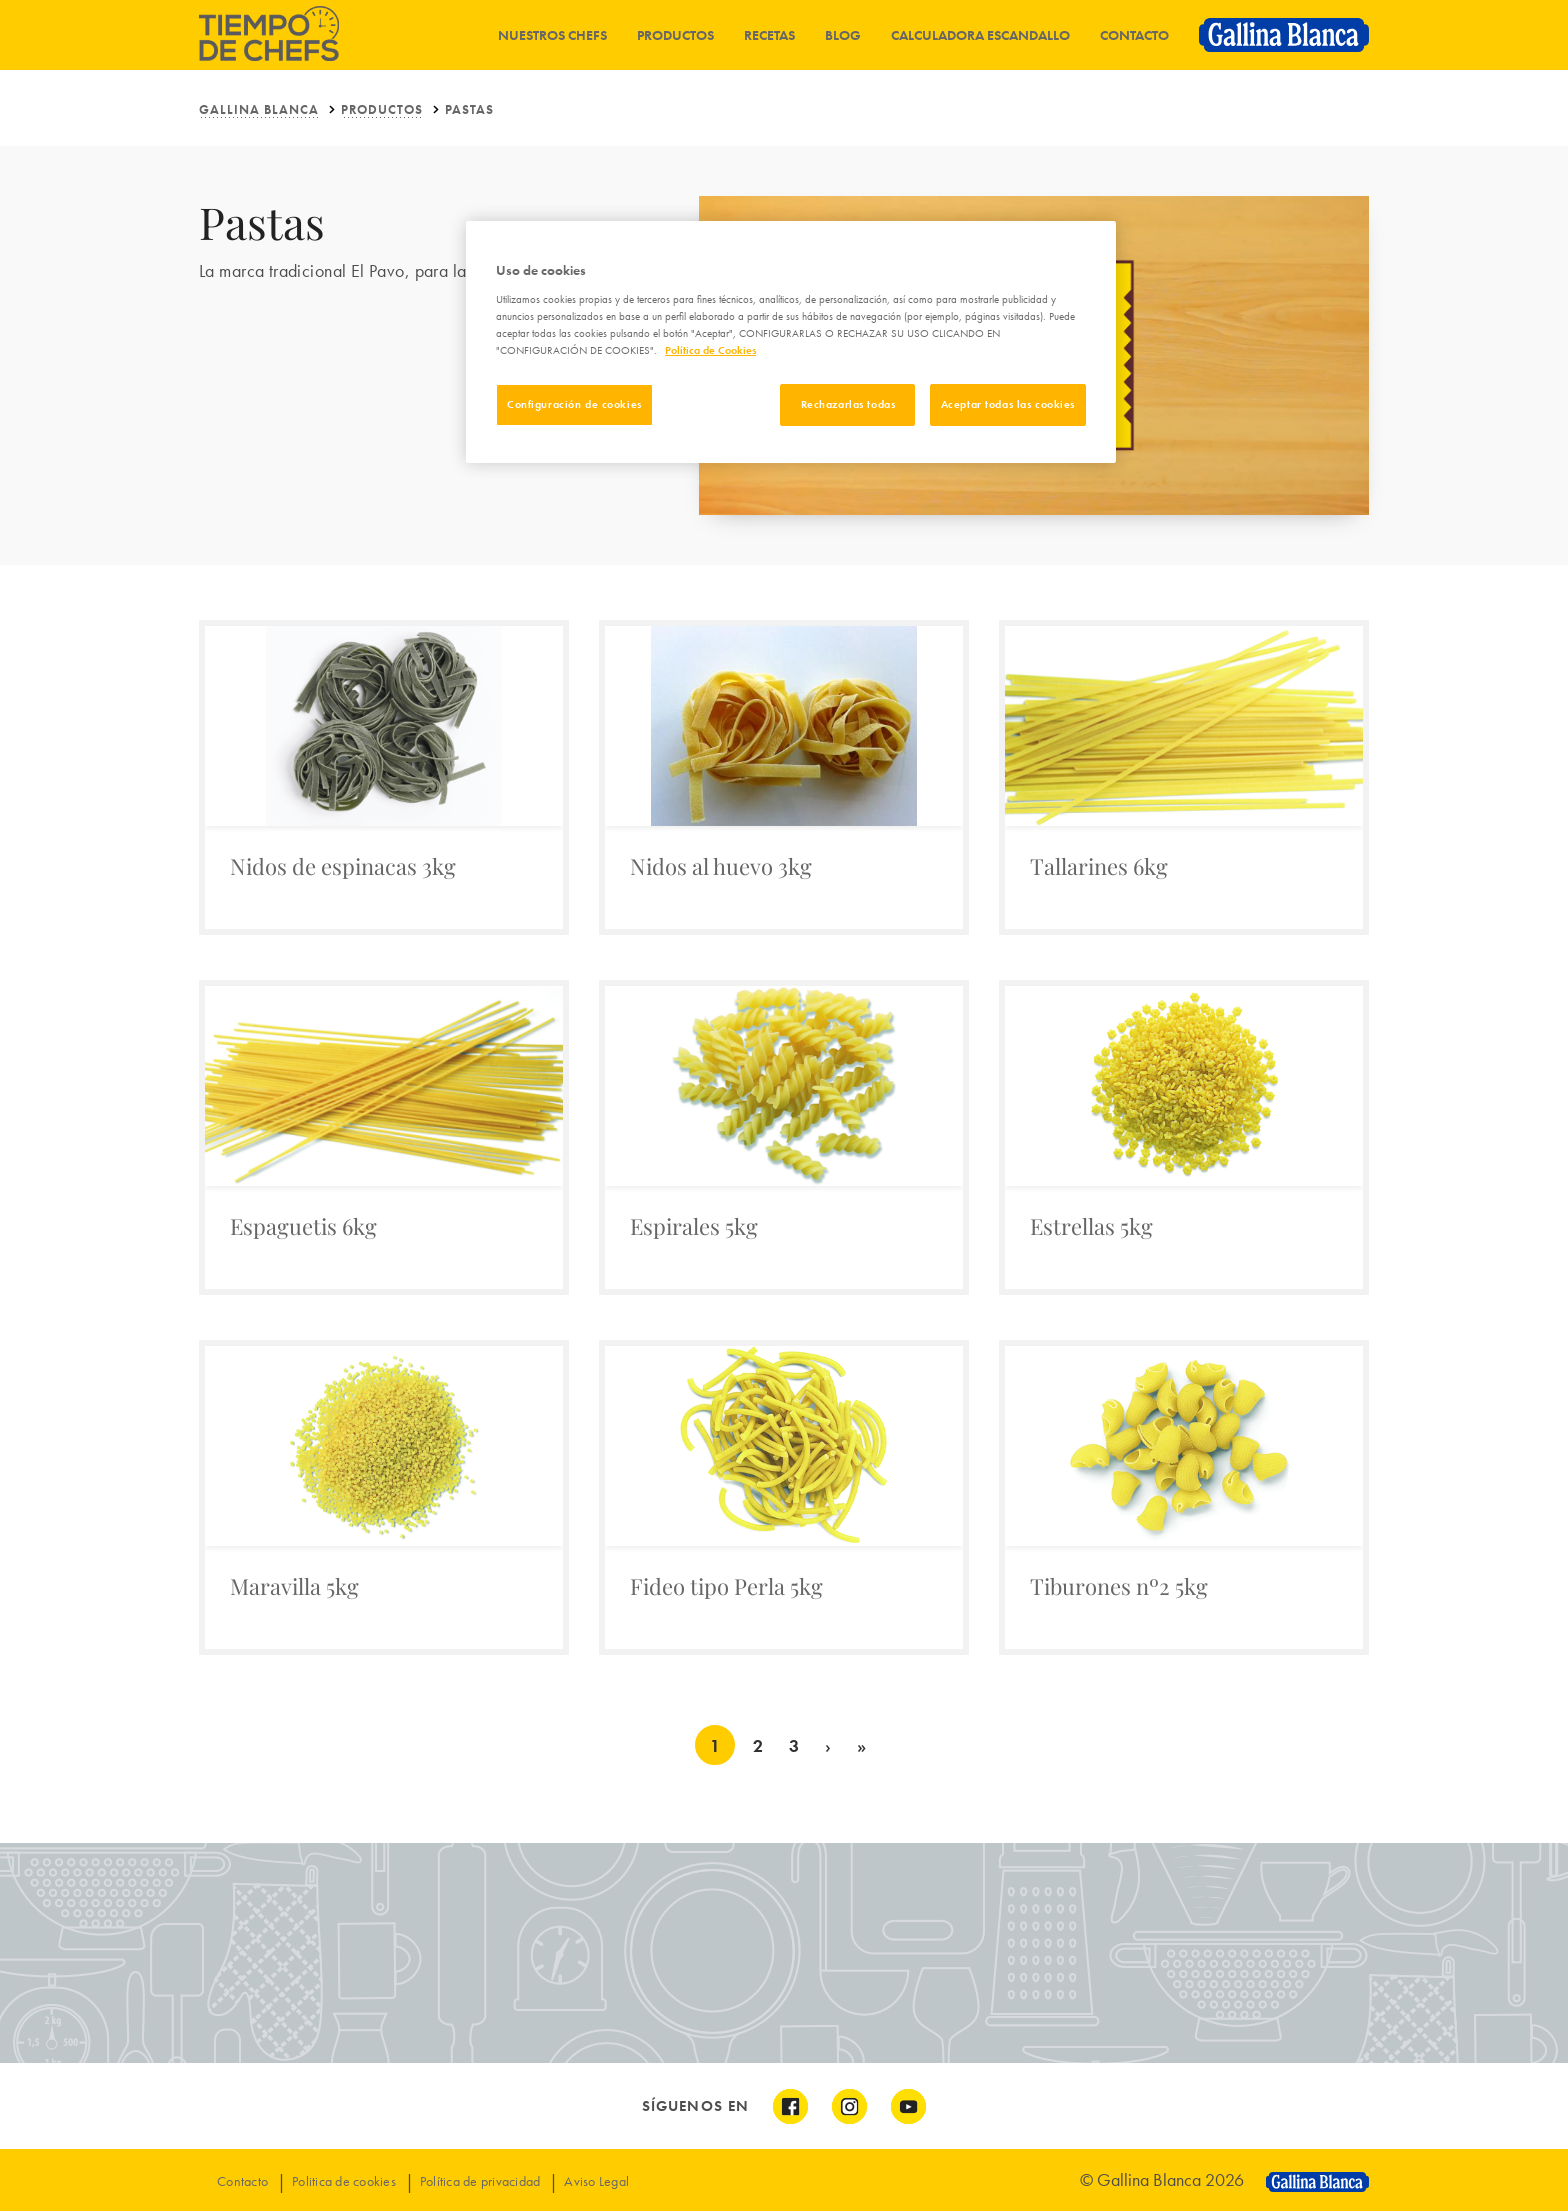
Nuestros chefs (552, 35)
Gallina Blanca (259, 109)
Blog (843, 35)
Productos (675, 35)
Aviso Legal (596, 2181)
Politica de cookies (344, 2181)
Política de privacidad (480, 2181)
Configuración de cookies (574, 404)
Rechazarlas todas (848, 404)
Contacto (1134, 35)
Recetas (769, 35)
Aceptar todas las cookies (1008, 404)
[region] (791, 342)
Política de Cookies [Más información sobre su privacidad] (710, 350)
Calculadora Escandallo (980, 35)
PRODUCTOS (382, 109)
